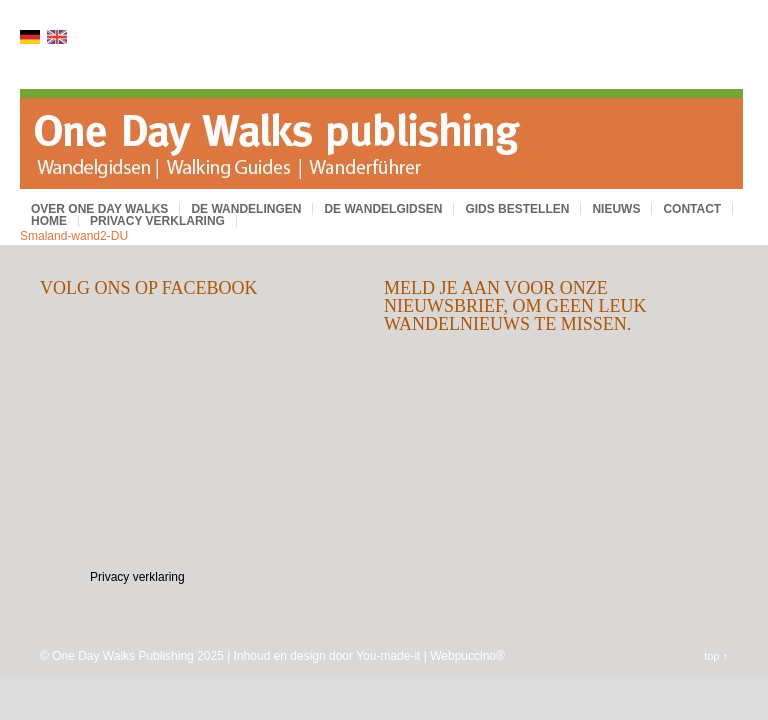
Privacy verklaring (157, 221)
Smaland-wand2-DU (74, 236)
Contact (692, 209)
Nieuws (616, 209)
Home (49, 221)
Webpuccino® (467, 656)
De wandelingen (246, 209)
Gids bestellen (517, 209)
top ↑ (716, 656)
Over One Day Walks (99, 209)
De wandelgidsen (383, 209)
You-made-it (388, 656)
